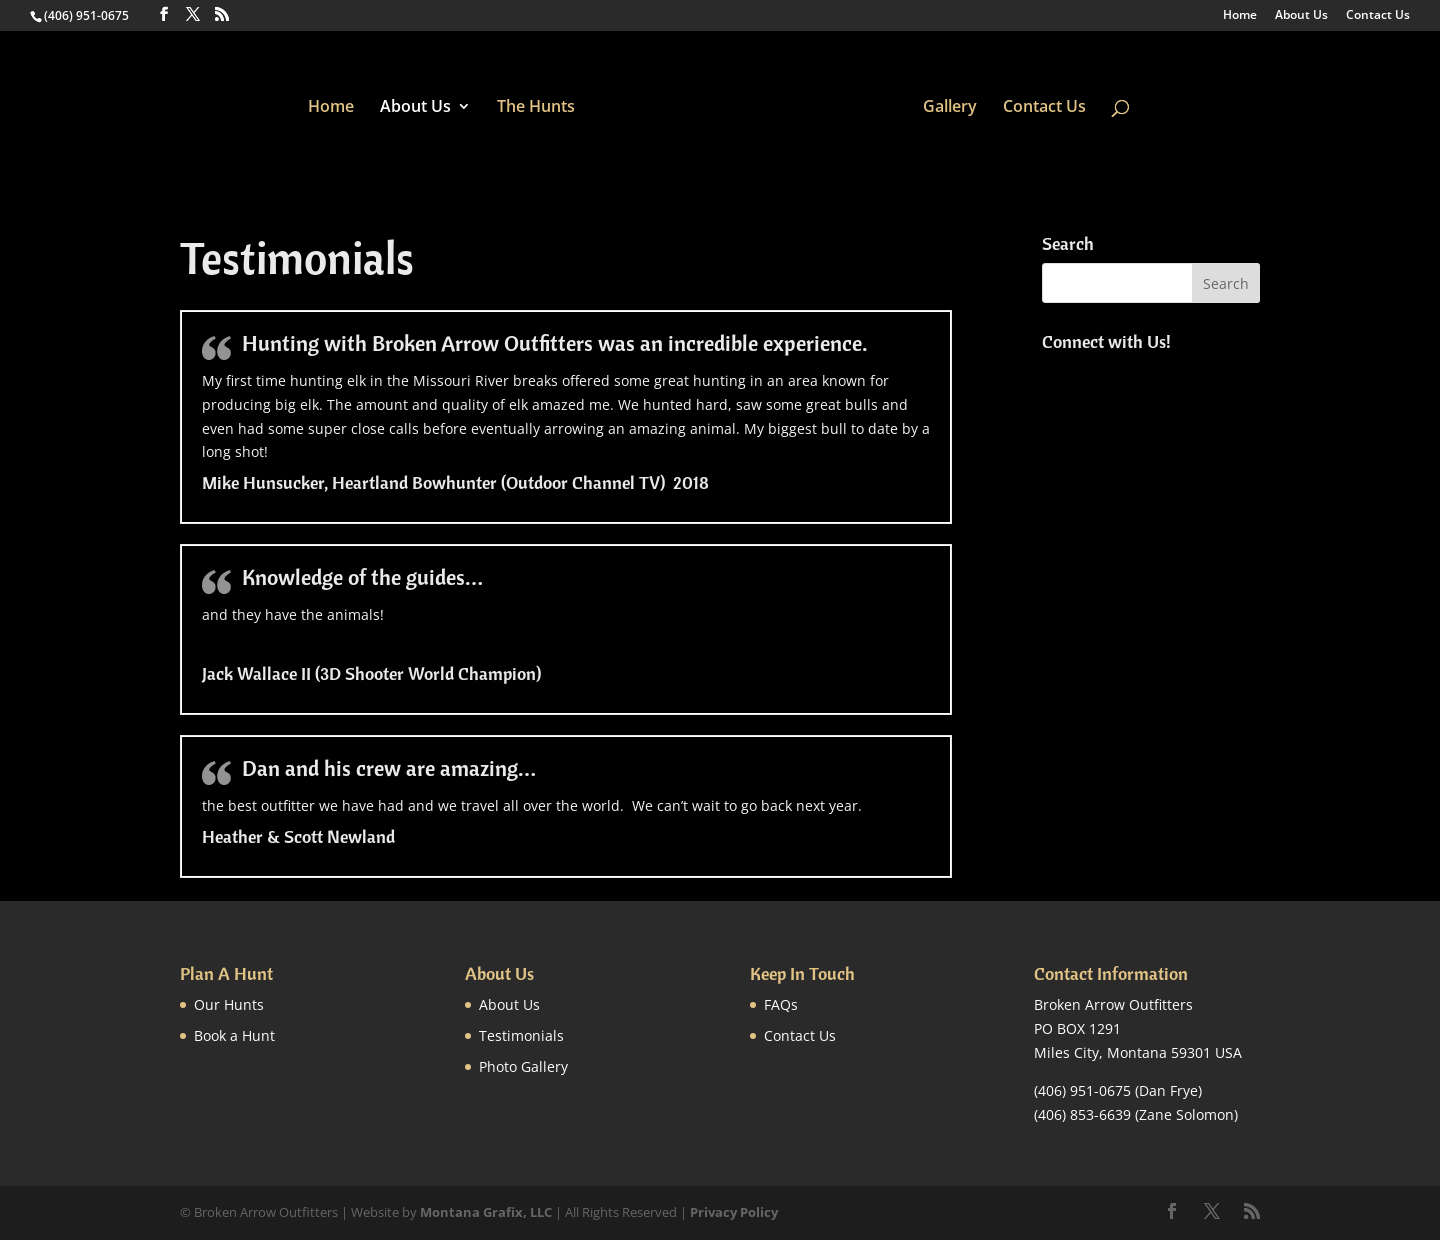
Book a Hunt (234, 1035)
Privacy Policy (734, 1212)
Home (1240, 16)
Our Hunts (229, 1004)
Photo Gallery (523, 1066)
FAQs (781, 1004)
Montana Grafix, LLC (486, 1212)
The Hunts (536, 108)
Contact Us (1378, 16)
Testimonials (521, 1035)
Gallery (950, 108)
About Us (1301, 16)
